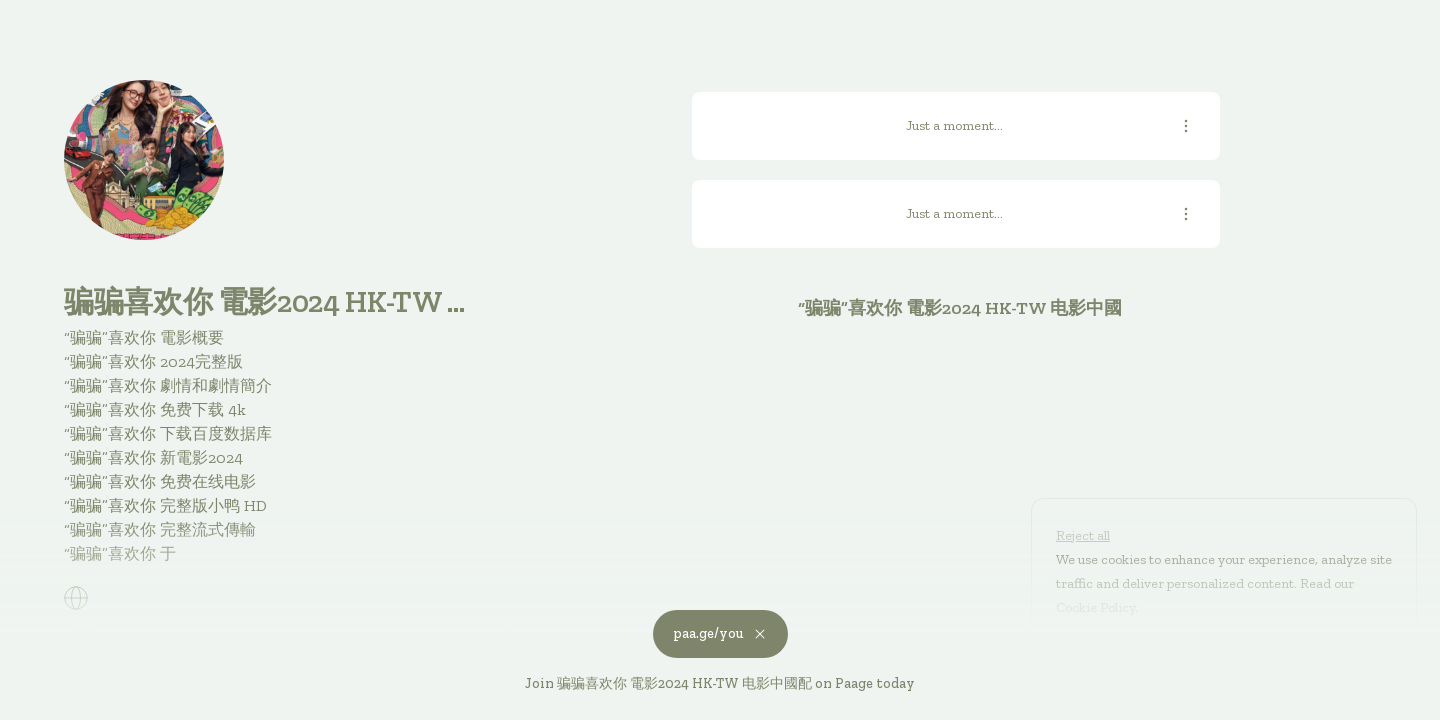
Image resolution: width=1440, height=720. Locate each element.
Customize (1104, 653)
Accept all (1218, 653)
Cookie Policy (1095, 607)
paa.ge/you (720, 633)
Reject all (1083, 535)
